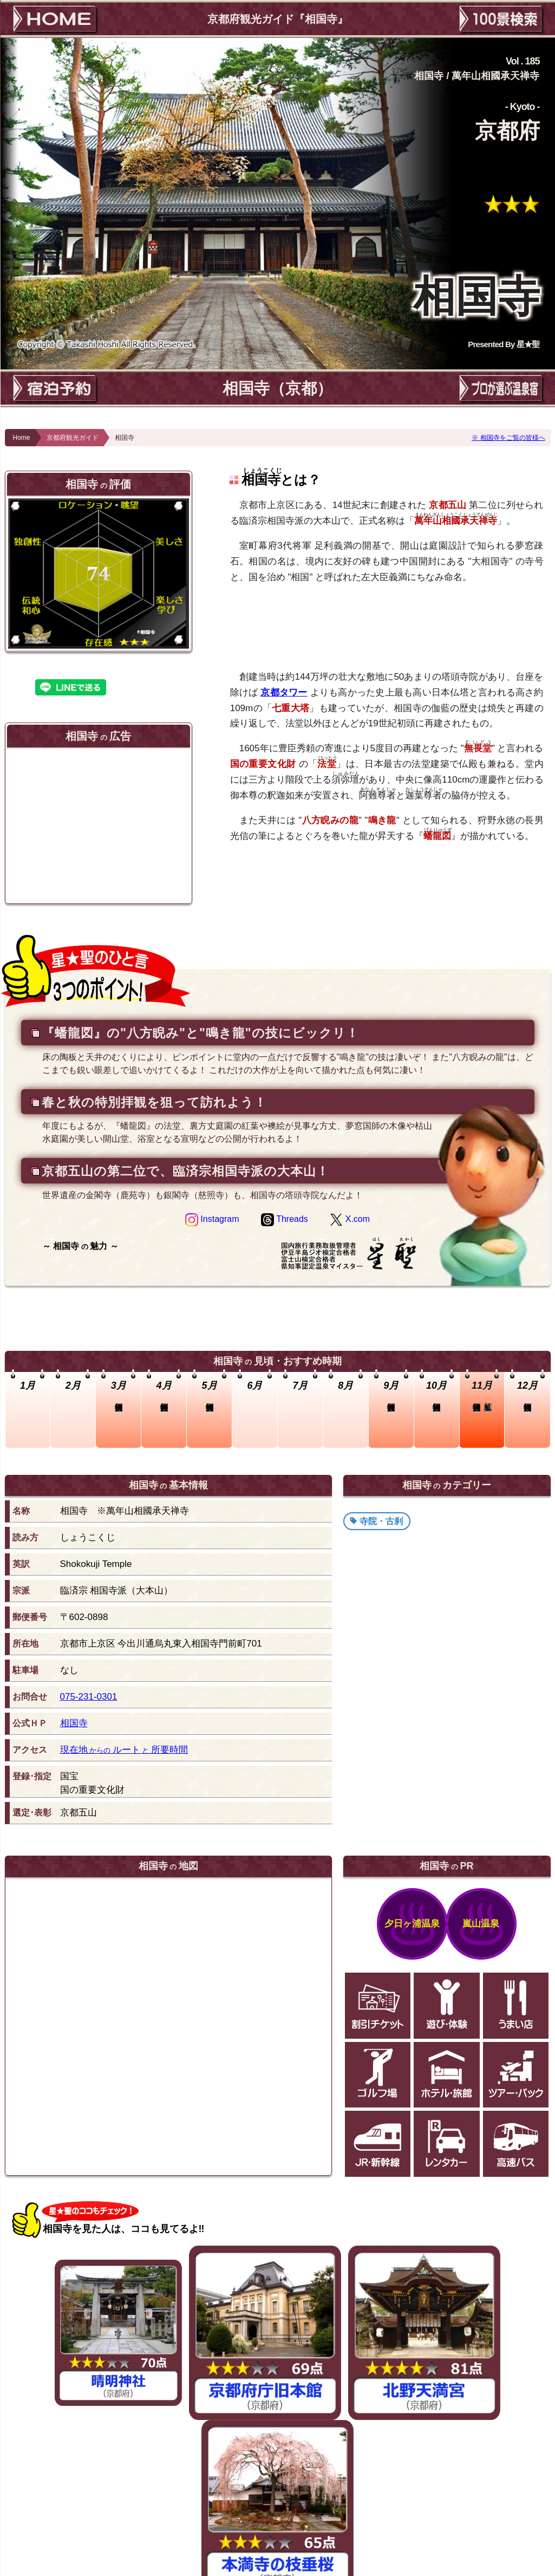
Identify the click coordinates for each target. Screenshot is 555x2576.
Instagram (212, 1219)
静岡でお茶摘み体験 (289, 2474)
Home (21, 437)
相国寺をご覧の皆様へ (512, 437)
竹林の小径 (185, 2474)
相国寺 (74, 1723)
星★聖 (528, 344)
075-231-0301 (88, 1697)
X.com (350, 1219)
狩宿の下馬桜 (230, 2474)
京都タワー (283, 692)
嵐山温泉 (480, 1923)
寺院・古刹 (381, 1521)
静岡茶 (337, 2474)
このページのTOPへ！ (283, 2505)
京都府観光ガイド (73, 437)
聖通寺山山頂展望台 (63, 2411)
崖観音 (518, 2411)
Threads (284, 1219)
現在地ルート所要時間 (124, 1750)
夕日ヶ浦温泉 (412, 1923)
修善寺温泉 (371, 2474)
